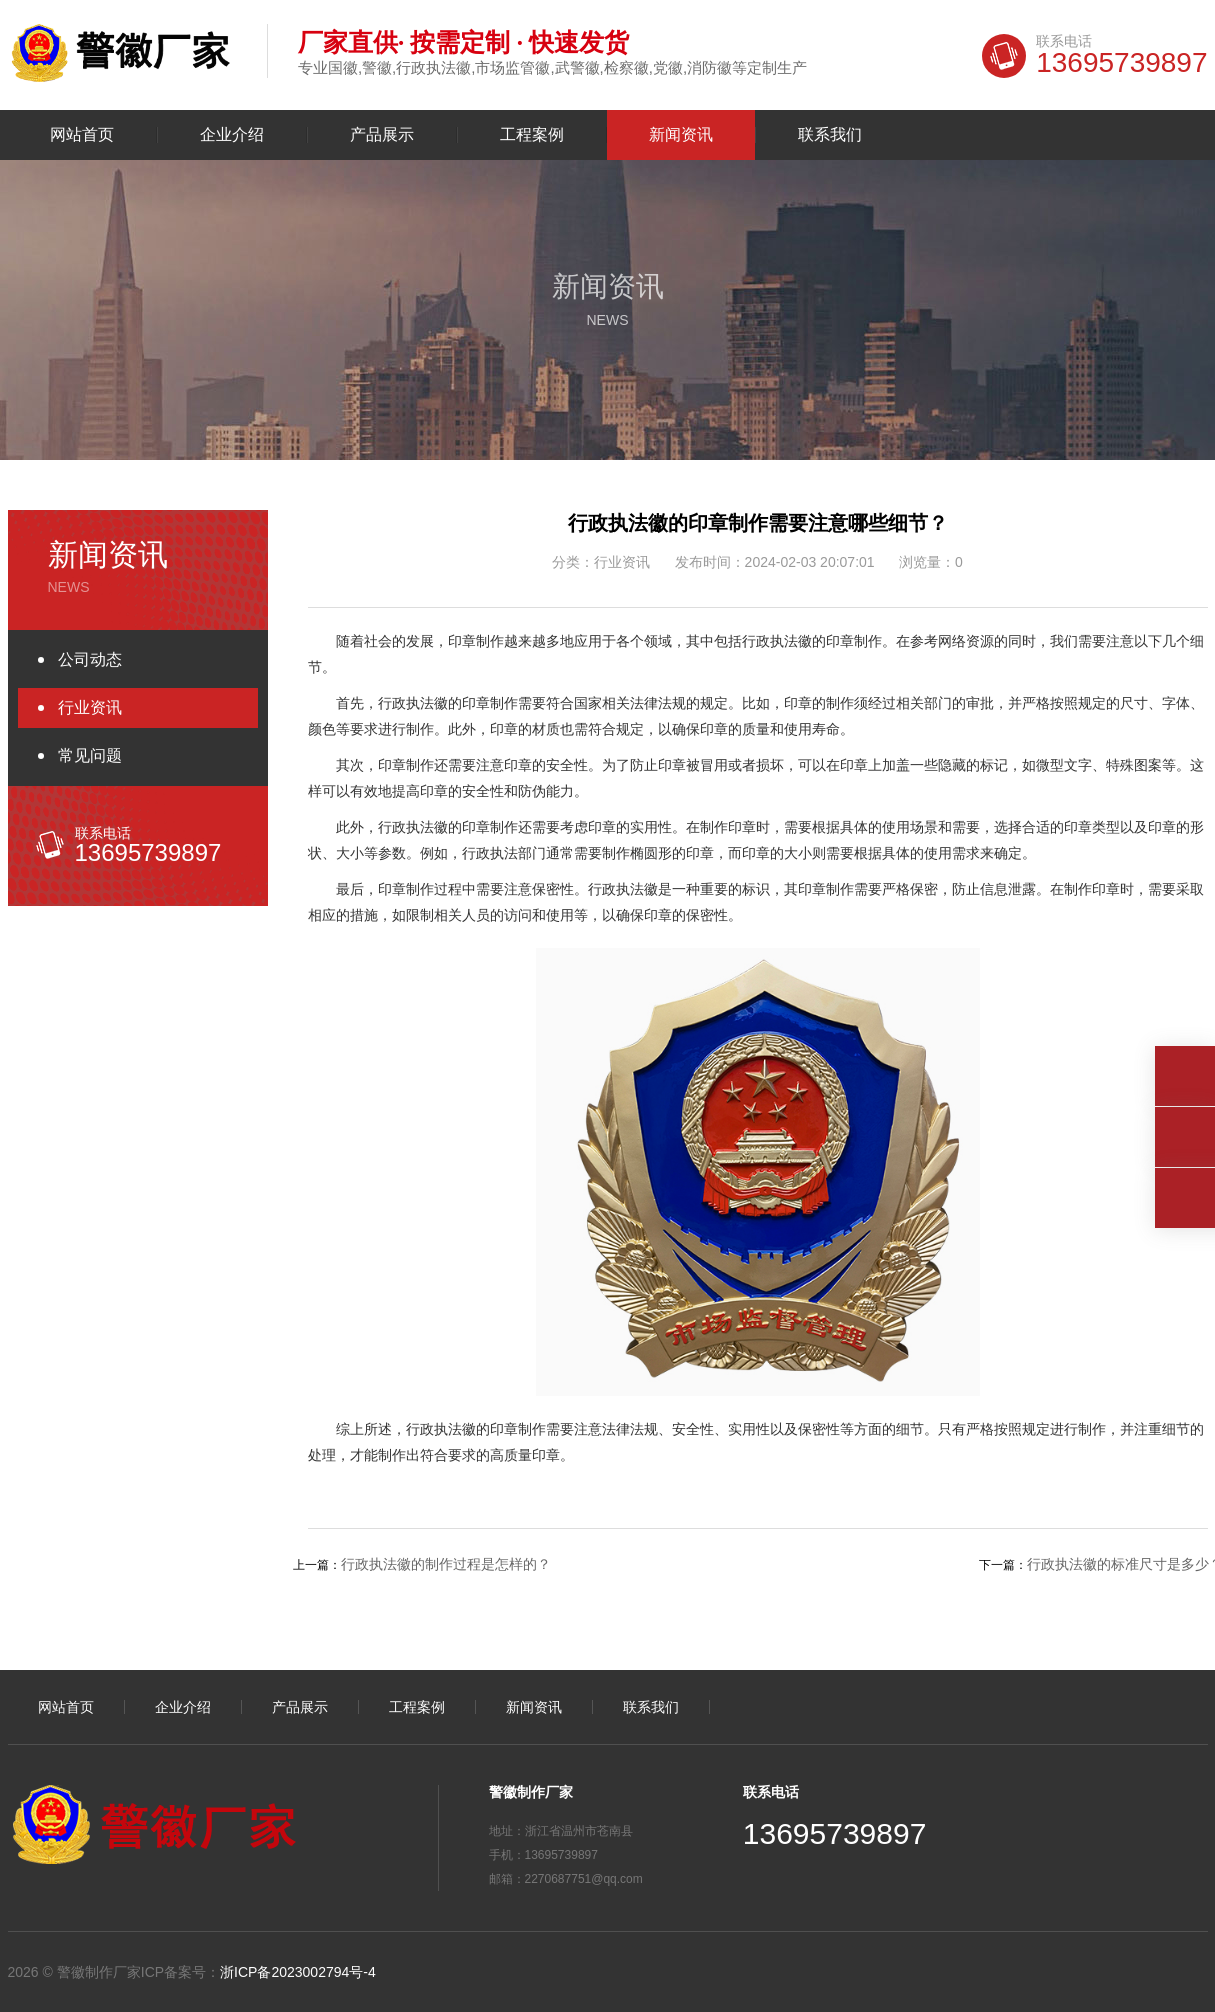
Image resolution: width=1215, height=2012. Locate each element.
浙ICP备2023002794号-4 (298, 1972)
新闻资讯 (681, 135)
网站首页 (82, 135)
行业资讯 (90, 707)
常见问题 (90, 755)
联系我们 (830, 135)
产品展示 (382, 135)
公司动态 (90, 659)
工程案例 (532, 135)
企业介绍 (232, 135)
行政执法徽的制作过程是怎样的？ (446, 1564)
